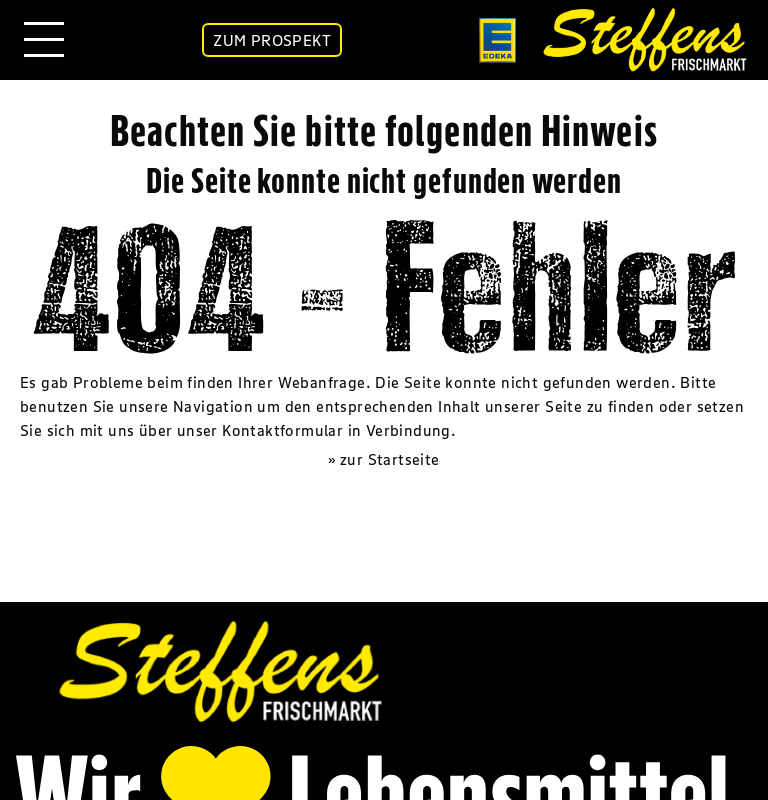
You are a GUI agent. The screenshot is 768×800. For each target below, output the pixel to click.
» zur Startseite (383, 459)
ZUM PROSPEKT (272, 40)
